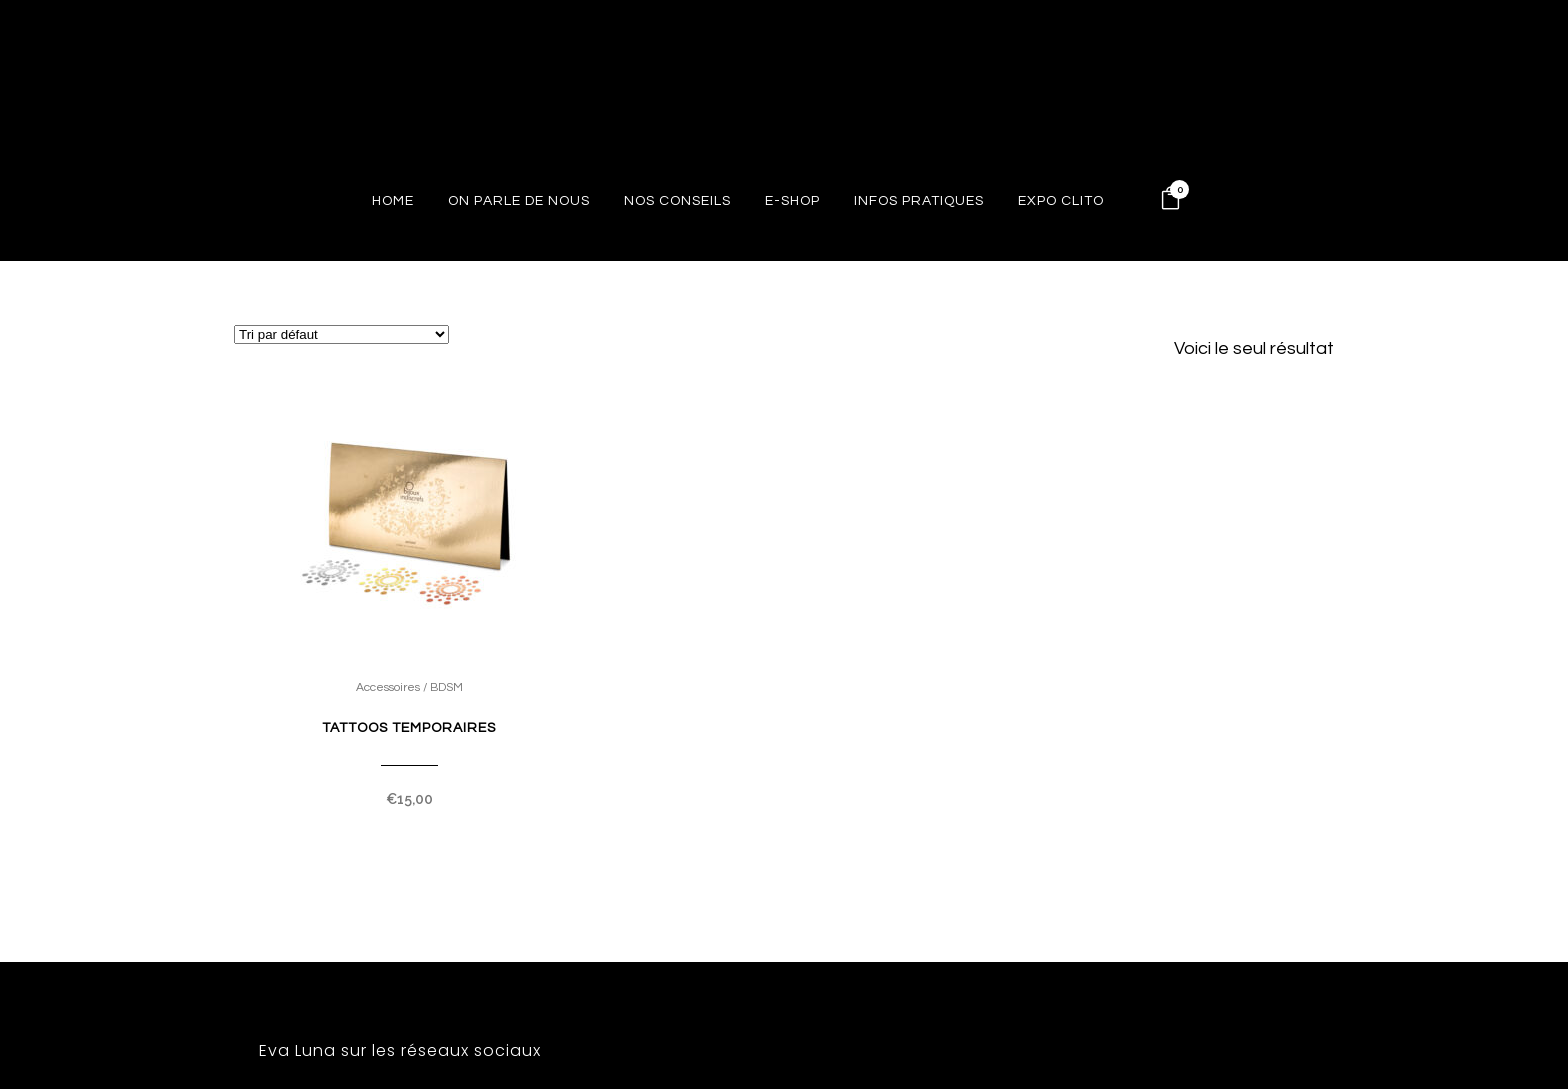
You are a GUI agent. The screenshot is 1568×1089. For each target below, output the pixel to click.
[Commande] (341, 334)
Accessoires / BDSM (409, 687)
